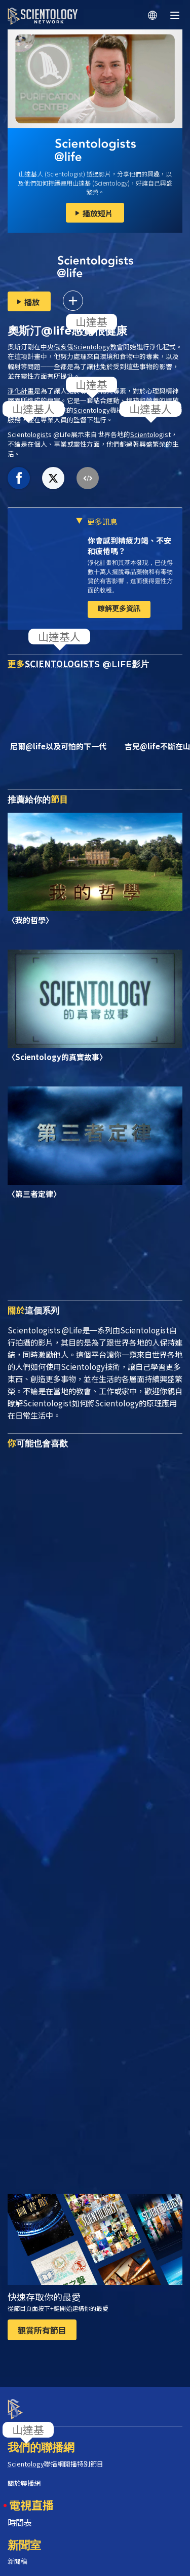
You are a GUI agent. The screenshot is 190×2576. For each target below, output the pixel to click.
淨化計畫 (21, 390)
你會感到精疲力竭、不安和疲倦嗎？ (129, 545)
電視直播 (31, 2495)
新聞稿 (17, 2552)
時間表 (20, 2513)
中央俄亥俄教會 (82, 346)
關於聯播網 (24, 2474)
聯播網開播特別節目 (55, 2454)
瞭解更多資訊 (119, 608)
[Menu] (174, 15)
